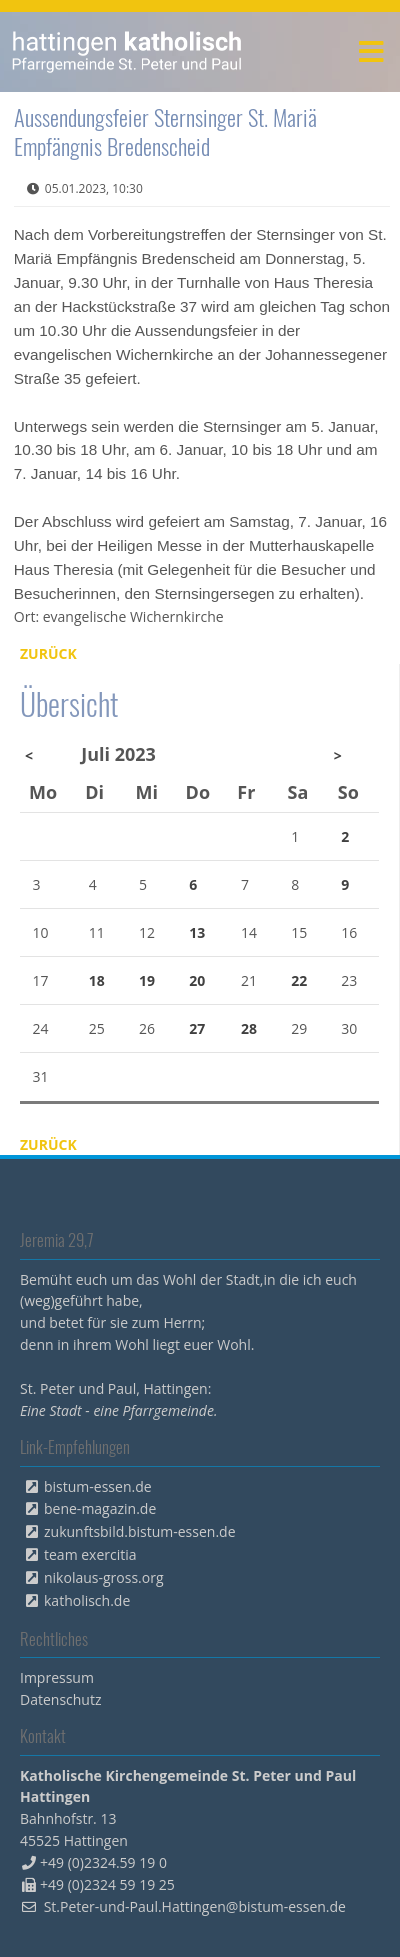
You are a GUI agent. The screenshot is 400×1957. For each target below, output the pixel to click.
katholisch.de (87, 1600)
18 (97, 980)
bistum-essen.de (98, 1486)
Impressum (57, 1677)
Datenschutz (60, 1699)
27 (197, 1028)
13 (197, 932)
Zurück (48, 653)
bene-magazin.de (100, 1508)
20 (197, 980)
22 (299, 980)
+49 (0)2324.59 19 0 (103, 1862)
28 (249, 1028)
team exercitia (90, 1554)
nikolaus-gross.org (104, 1577)
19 (147, 980)
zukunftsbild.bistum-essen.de (140, 1531)
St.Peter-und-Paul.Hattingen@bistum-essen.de (195, 1906)
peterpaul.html (127, 52)
